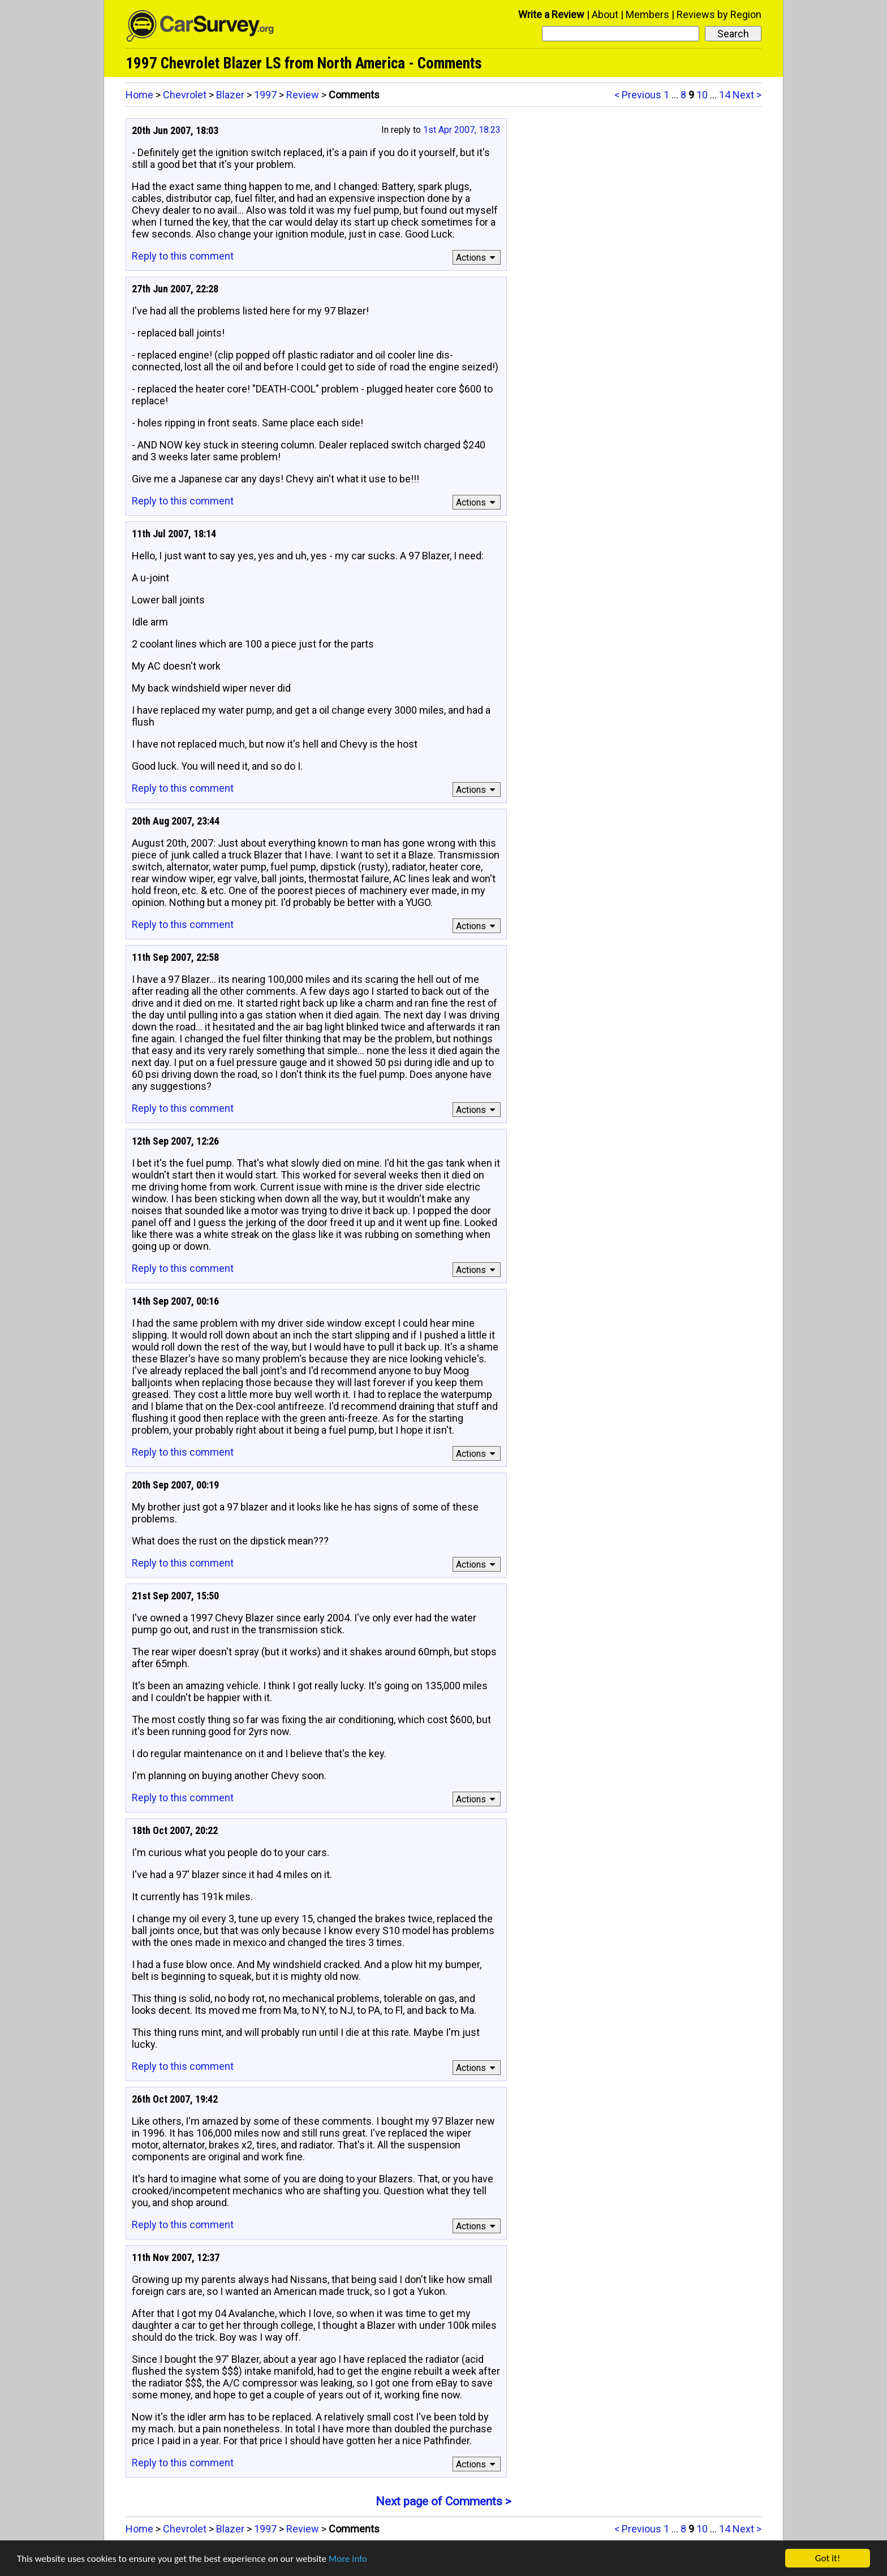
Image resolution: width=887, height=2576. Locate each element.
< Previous (637, 95)
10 (702, 95)
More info (348, 2559)
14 (724, 95)
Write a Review (551, 14)
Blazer (230, 95)
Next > (747, 95)
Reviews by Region (719, 14)
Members (647, 14)
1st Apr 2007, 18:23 (462, 129)
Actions (477, 257)
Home (139, 95)
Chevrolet (184, 95)
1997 (265, 95)
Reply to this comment (183, 256)
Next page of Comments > (443, 2501)
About (605, 14)
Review (302, 95)
